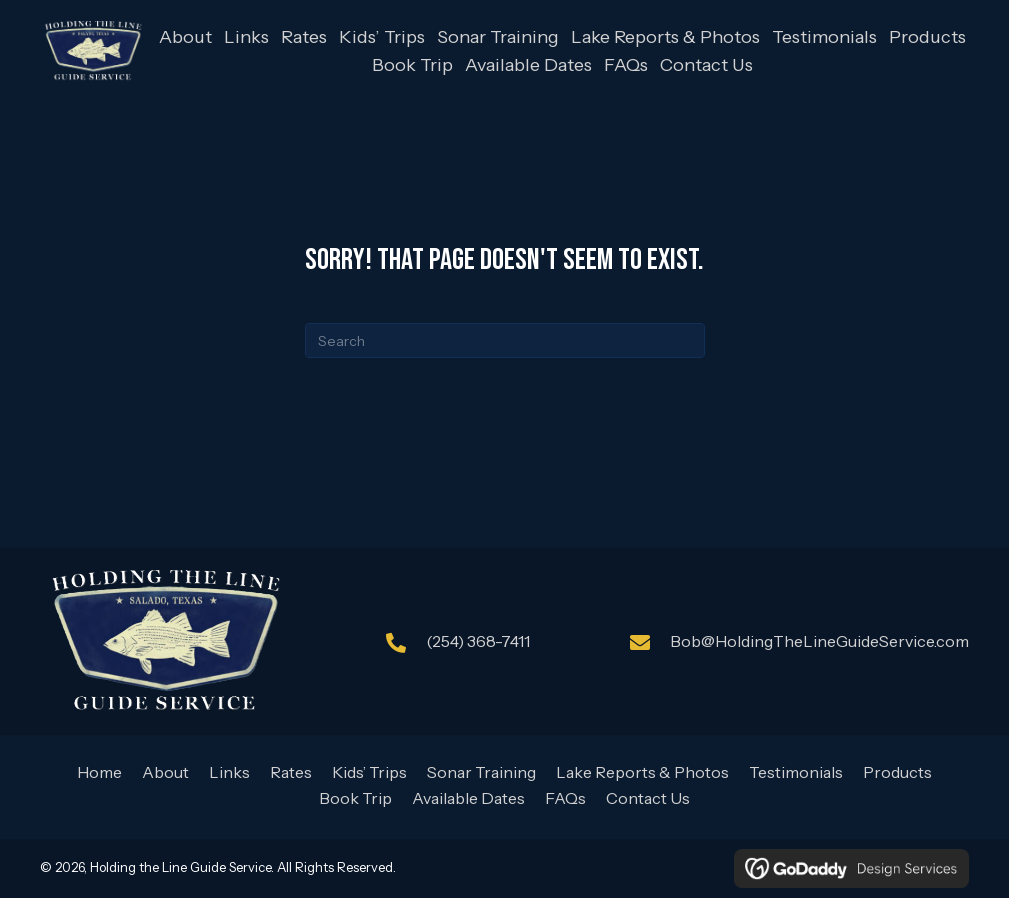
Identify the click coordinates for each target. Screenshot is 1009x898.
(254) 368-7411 (478, 641)
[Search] (505, 340)
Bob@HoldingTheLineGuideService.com (819, 641)
